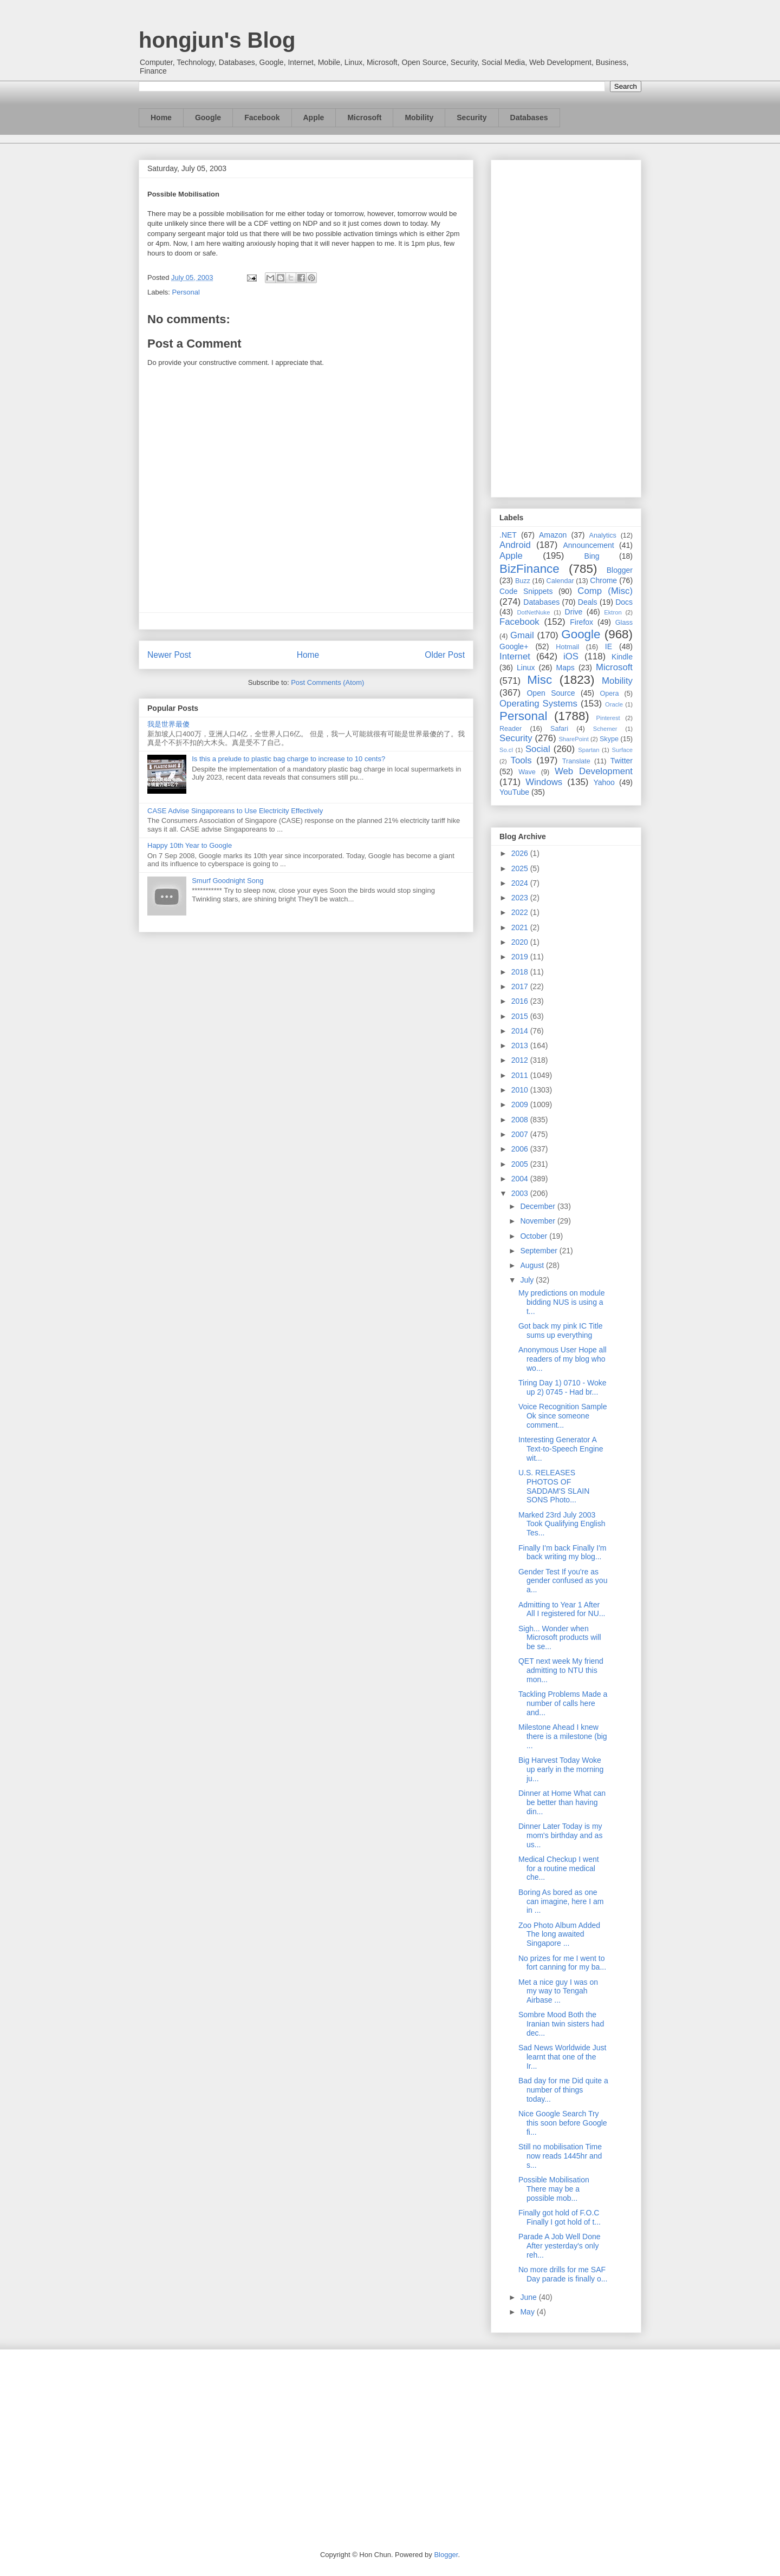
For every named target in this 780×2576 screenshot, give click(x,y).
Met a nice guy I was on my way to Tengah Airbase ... (558, 1991)
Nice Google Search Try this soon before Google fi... (562, 2122)
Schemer (605, 728)
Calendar (560, 581)
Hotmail (567, 647)
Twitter (621, 760)
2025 (520, 868)
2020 (520, 942)
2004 (520, 1178)
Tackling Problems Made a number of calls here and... (562, 1703)
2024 (520, 883)
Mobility (419, 117)
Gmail (522, 635)
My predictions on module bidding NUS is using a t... (561, 1302)
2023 (520, 897)
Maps (565, 667)
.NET (508, 535)
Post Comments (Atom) (327, 682)
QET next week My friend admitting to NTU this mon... (560, 1670)
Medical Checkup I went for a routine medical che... (558, 1868)
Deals (587, 602)
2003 (520, 1193)
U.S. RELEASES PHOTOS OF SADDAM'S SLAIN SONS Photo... (553, 1486)
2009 (520, 1104)
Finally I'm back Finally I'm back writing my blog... (562, 1552)
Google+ (513, 646)
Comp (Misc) (605, 591)
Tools (521, 760)
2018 (520, 971)
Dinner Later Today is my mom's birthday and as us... (560, 1835)
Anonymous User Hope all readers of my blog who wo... (562, 1358)
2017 (520, 986)
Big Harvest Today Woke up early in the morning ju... (560, 1769)
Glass (624, 622)
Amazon (553, 535)
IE (608, 646)
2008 (520, 1119)
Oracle (614, 704)
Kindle (622, 656)
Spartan (588, 750)
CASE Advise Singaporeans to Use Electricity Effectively (235, 811)
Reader (510, 729)
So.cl (506, 750)
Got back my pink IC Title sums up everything (560, 1330)
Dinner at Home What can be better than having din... (562, 1802)
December (538, 1206)
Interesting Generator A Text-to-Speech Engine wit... (560, 1448)
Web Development (594, 771)
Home (161, 117)
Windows (543, 782)
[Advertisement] (566, 326)
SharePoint (573, 739)
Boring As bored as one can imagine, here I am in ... (560, 1901)
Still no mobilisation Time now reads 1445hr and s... (560, 2155)
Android (515, 545)
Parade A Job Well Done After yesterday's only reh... (559, 2245)
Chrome (603, 580)
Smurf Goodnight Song (227, 881)
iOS (570, 656)
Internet (514, 656)
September (539, 1250)
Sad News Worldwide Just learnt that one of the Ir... (562, 2056)
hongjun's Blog (217, 40)
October (534, 1236)
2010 (520, 1090)
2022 (520, 912)
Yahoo (603, 782)
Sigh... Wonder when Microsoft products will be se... (559, 1637)
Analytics (602, 535)
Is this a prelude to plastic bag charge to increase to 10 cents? (288, 759)
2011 (520, 1075)
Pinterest (608, 718)
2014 (520, 1031)
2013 (520, 1045)
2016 (520, 1001)
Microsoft (364, 117)
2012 (520, 1060)
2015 (520, 1016)
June (529, 2297)
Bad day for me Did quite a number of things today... (563, 2089)
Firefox (581, 622)
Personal (186, 292)
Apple (313, 117)
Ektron (612, 612)
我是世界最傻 (168, 724)
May (528, 2311)
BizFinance (529, 569)
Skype (609, 739)
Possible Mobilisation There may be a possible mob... (553, 2188)
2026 (520, 853)
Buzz (522, 581)
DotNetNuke (533, 612)
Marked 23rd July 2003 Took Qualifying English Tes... (562, 1524)
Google (208, 117)
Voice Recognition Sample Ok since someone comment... (562, 1415)
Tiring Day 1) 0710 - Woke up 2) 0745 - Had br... (562, 1387)
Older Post (445, 654)
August (532, 1265)
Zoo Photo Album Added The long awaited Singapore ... (559, 1934)
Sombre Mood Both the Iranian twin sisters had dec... (561, 2023)
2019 (520, 956)
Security (471, 117)
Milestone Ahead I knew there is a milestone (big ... (562, 1736)
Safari (559, 729)
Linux (526, 667)
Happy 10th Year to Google (189, 845)
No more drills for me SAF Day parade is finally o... (562, 2274)
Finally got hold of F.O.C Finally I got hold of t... (559, 2217)
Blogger (620, 570)
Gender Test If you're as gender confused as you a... (562, 1580)
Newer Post (169, 654)
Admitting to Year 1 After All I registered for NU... (562, 1609)
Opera (609, 693)
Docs (624, 602)
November (538, 1221)
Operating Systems (538, 703)
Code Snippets (525, 591)
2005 (520, 1164)
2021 (520, 927)
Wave (527, 772)
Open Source (550, 693)
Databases (529, 117)
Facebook (262, 117)
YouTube (514, 792)
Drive (574, 611)
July (528, 1280)
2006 (520, 1149)
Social (537, 749)
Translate (576, 761)
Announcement (588, 545)
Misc (539, 680)
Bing (592, 556)
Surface (622, 750)
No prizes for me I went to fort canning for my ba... (562, 1963)
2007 (520, 1134)
